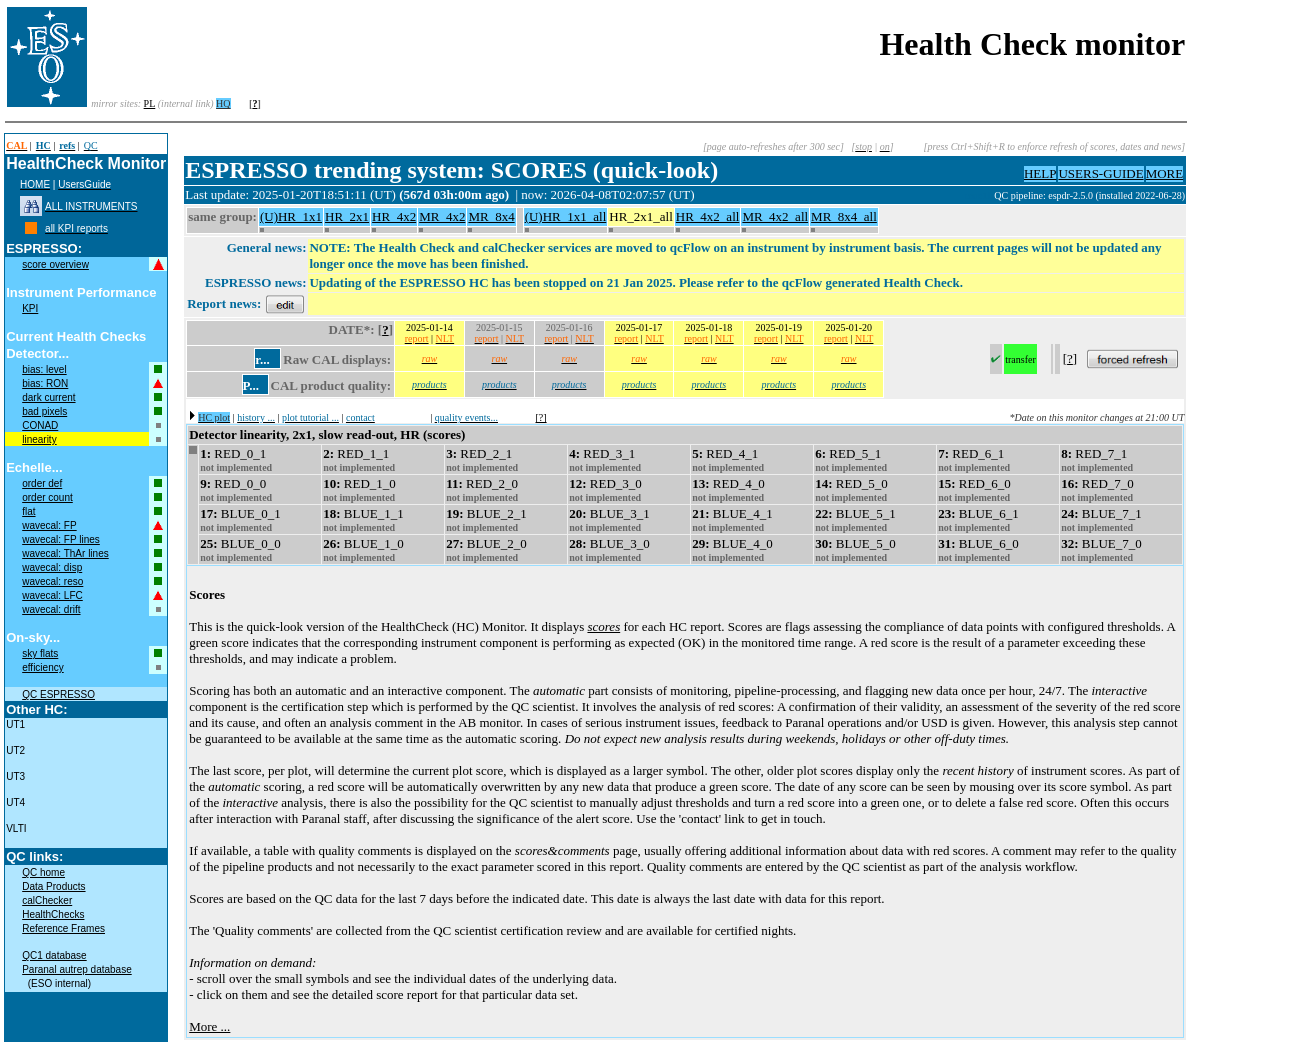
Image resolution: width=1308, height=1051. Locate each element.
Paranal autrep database (77, 969)
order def (42, 483)
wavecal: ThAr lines (65, 553)
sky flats (40, 653)
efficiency (43, 667)
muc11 (979, 195)
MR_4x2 (442, 216)
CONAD (40, 425)
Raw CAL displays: (337, 359)
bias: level (44, 369)
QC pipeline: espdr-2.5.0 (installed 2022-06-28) (1089, 195)
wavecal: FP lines (61, 539)
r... (262, 359)
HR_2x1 (347, 216)
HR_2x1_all (641, 216)
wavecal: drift (51, 609)
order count (47, 497)
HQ (223, 103)
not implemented (236, 467)
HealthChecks (53, 914)
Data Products (53, 886)
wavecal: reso (52, 581)
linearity (39, 439)
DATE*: (352, 329)
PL (150, 103)
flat (28, 511)
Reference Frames (63, 928)
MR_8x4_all (844, 216)
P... (251, 385)
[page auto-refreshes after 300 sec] (773, 146)
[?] (541, 417)
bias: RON (45, 383)
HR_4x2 (394, 216)
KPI (30, 308)
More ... (209, 1026)
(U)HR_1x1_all (566, 216)
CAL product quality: (331, 385)
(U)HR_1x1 (291, 216)
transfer (1020, 359)
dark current (48, 397)
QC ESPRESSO (58, 694)
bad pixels (44, 411)
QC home (43, 872)
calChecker (47, 900)
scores (603, 626)
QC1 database (54, 955)
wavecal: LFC (52, 595)
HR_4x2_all (708, 216)
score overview (55, 264)
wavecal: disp (52, 567)
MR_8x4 (491, 216)
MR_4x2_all (775, 216)
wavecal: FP (49, 525)
